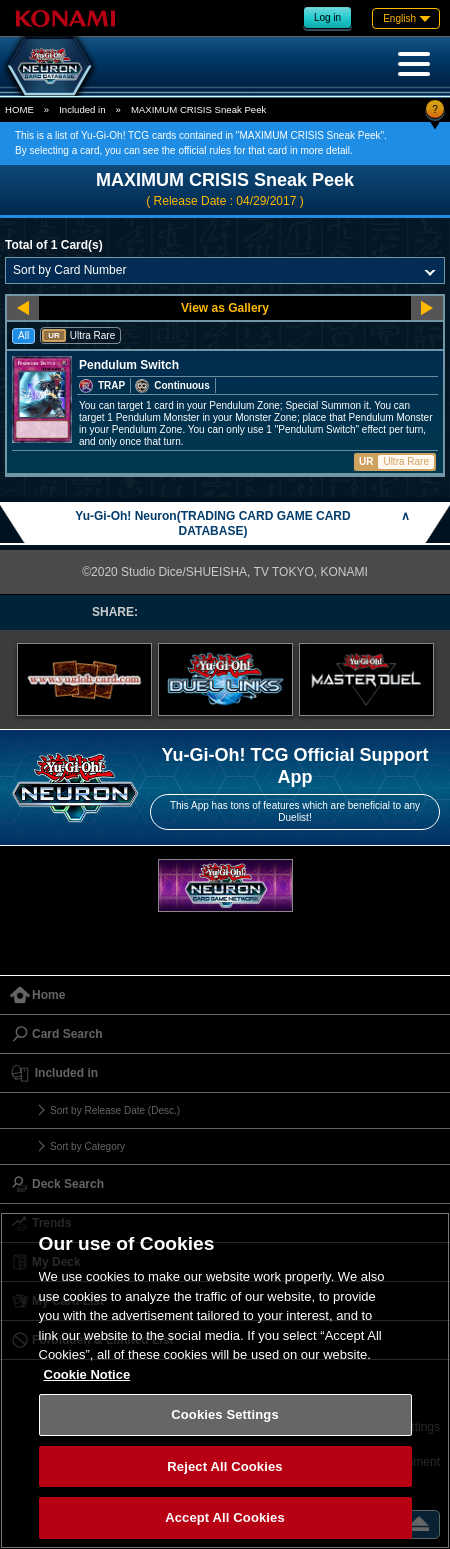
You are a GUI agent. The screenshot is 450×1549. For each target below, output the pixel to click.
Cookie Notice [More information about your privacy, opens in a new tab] (87, 1374)
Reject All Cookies (224, 1466)
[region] (225, 1380)
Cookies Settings (225, 1414)
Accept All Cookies (225, 1517)
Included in (82, 109)
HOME (19, 109)
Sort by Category (87, 1146)
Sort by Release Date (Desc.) (115, 1110)
